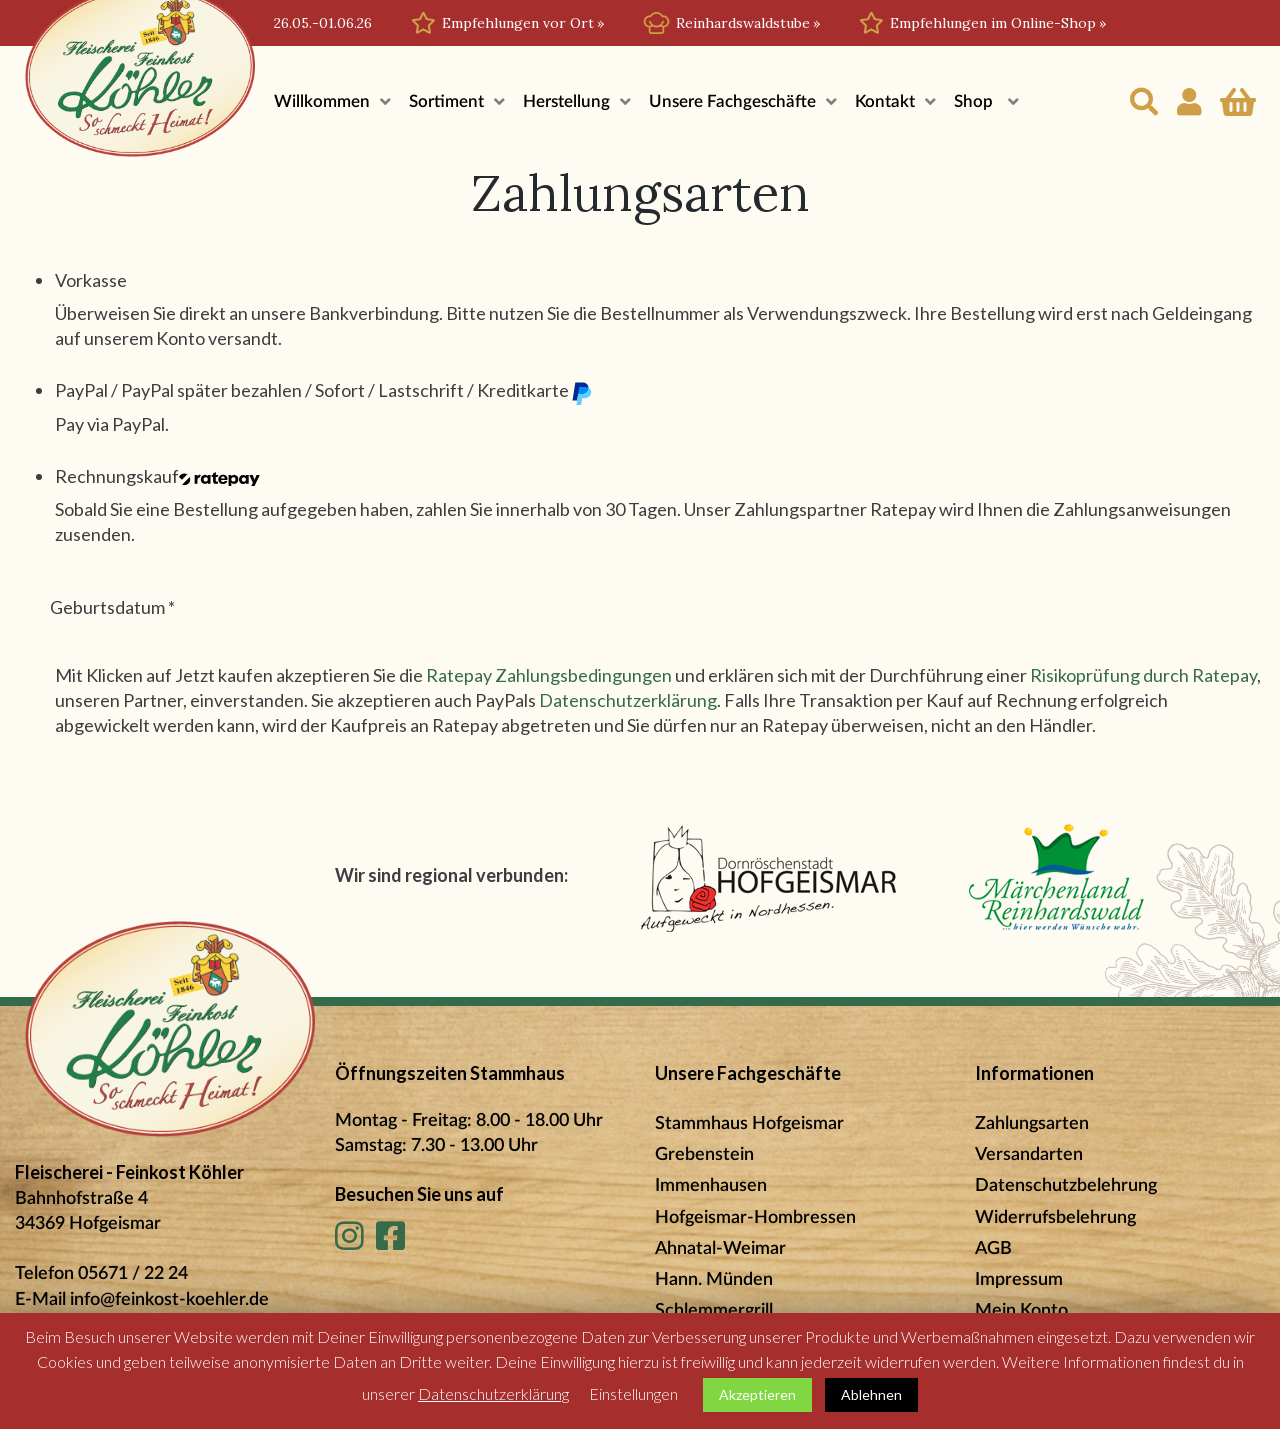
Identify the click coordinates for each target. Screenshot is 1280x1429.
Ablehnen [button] (871, 1394)
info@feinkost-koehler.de (169, 1300)
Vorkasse (91, 280)
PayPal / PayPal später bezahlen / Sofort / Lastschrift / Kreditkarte (324, 391)
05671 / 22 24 (133, 1274)
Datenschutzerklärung (628, 700)
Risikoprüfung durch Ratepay (1143, 675)
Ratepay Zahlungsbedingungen (549, 675)
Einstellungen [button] (633, 1393)
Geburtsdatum (112, 607)
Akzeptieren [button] (757, 1394)
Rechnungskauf (157, 476)
